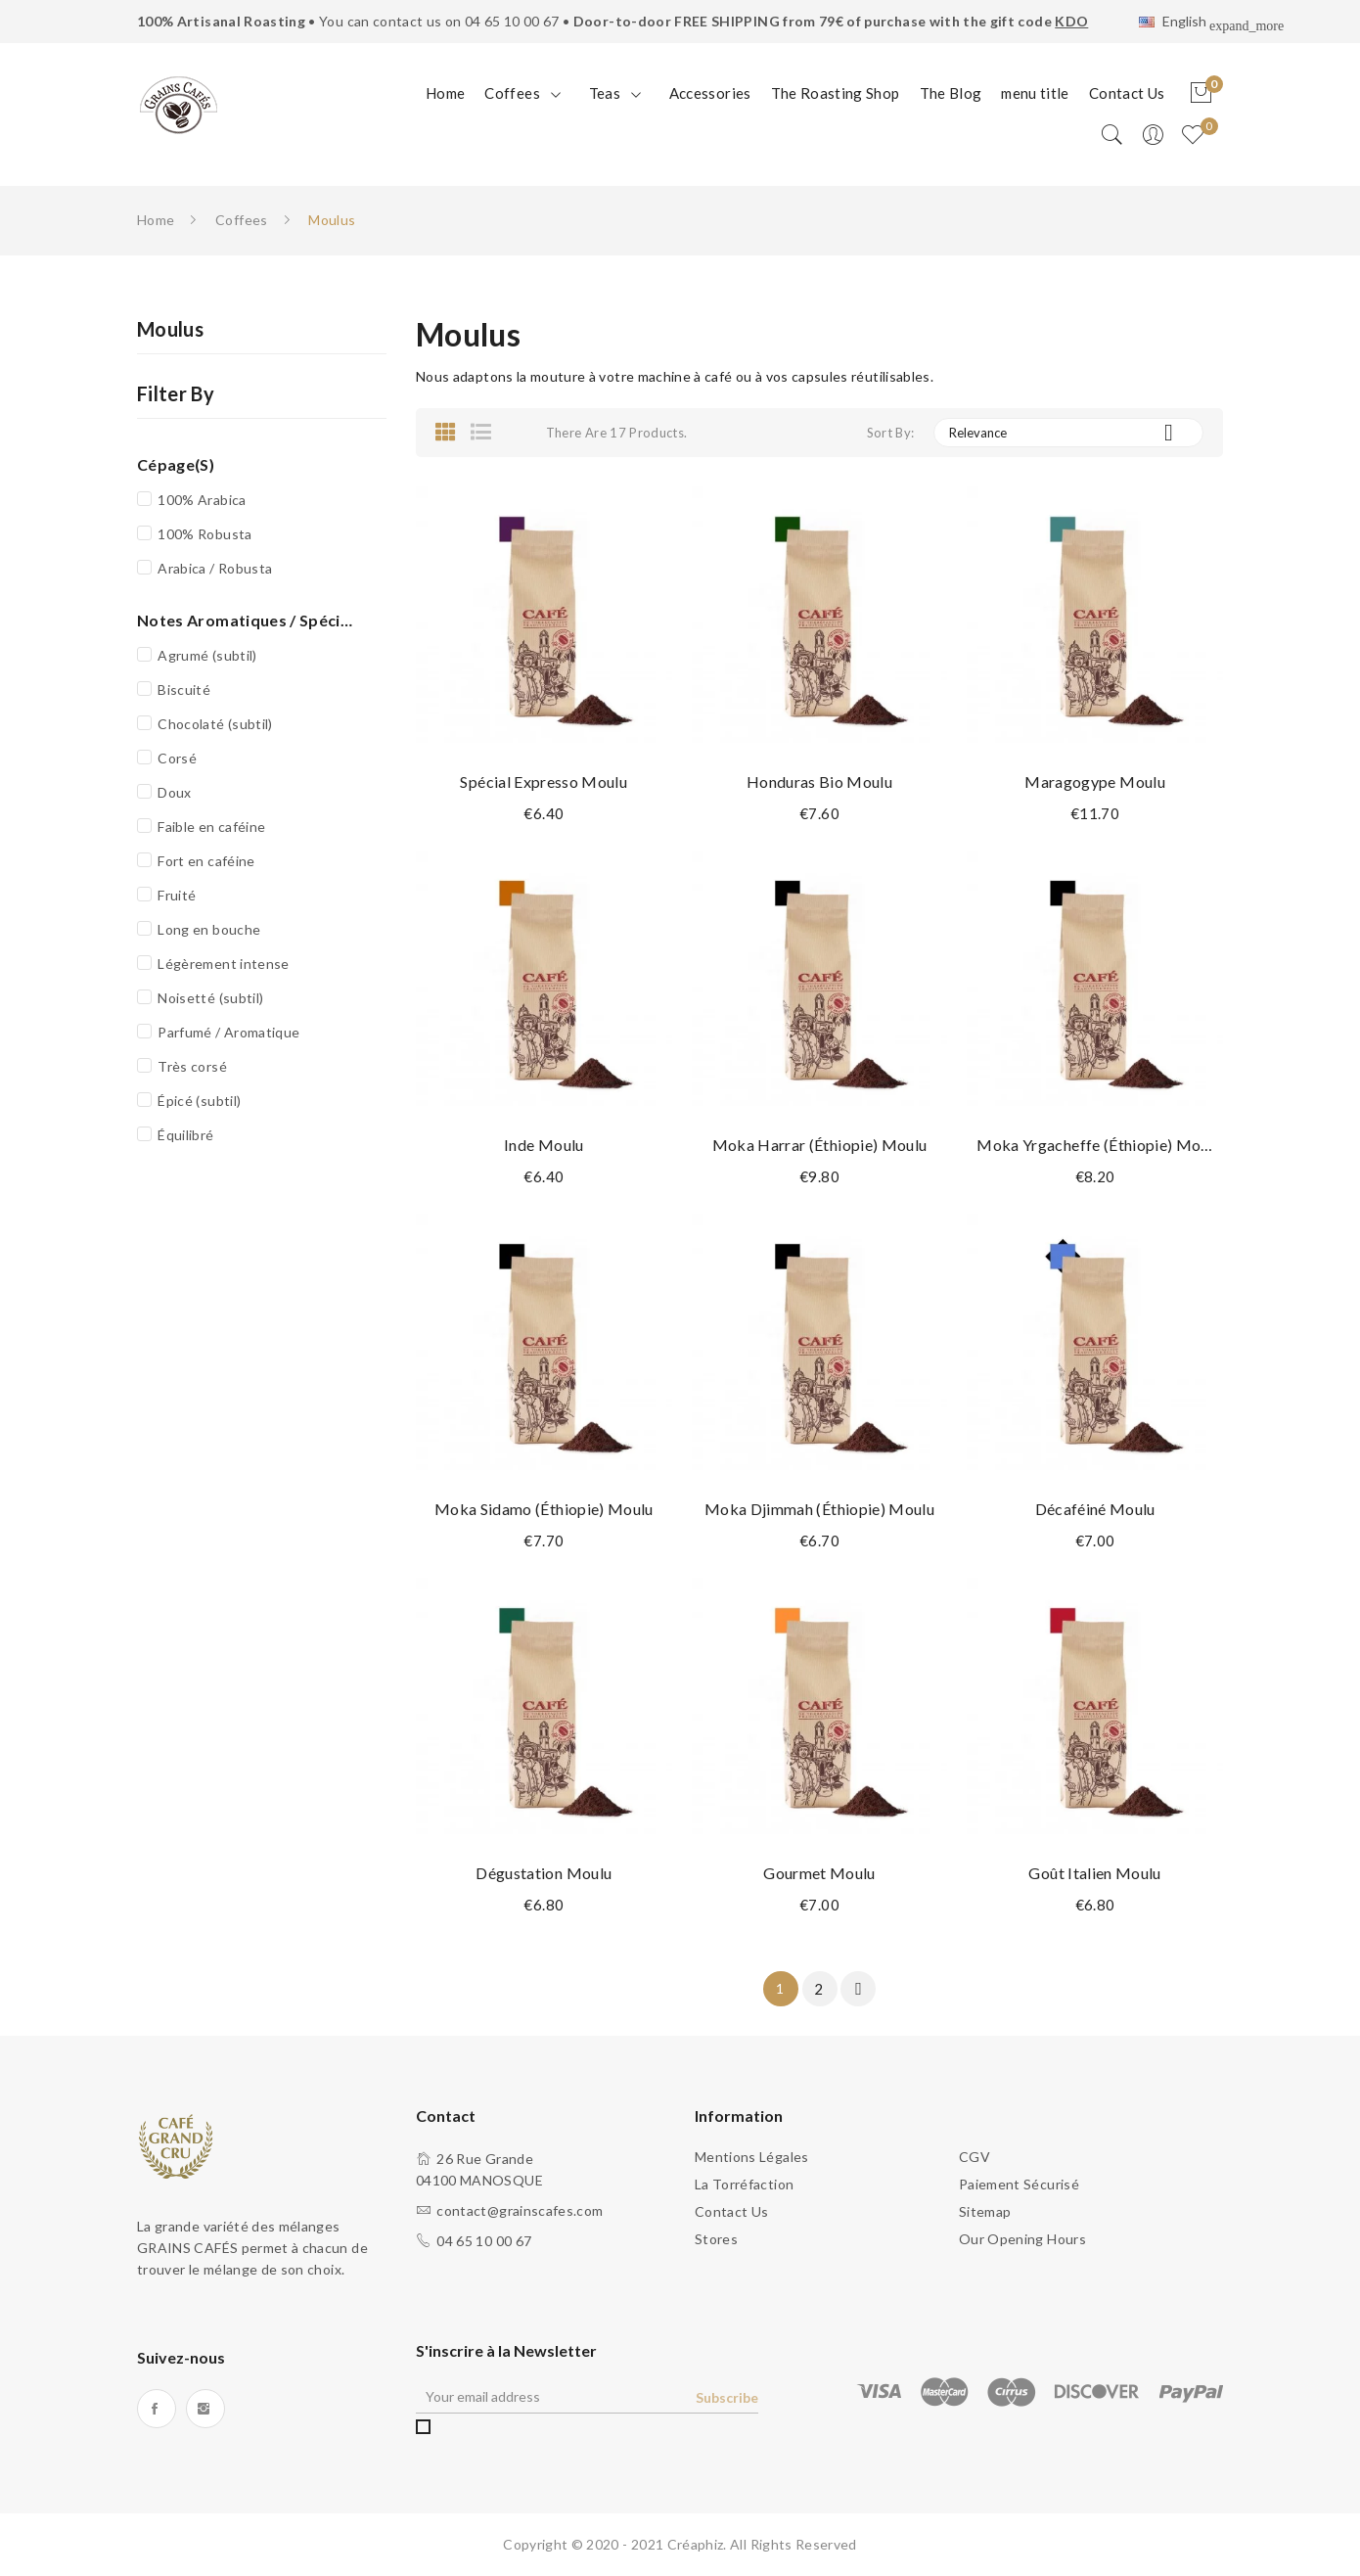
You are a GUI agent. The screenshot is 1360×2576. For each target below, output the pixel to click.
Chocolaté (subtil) (215, 723)
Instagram (205, 2408)
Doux (174, 792)
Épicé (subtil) (199, 1100)
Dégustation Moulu (544, 1872)
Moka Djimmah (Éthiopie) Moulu (819, 1508)
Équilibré (185, 1135)
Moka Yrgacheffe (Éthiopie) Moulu (1094, 1144)
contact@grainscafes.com (519, 2210)
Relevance (1068, 432)
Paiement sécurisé (1019, 2184)
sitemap (985, 2211)
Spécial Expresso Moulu (543, 781)
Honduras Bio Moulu (819, 781)
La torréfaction (744, 2184)
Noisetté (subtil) (210, 997)
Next (859, 1989)
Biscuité (184, 689)
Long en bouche (209, 929)
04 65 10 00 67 (512, 21)
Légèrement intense (223, 963)
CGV (974, 2156)
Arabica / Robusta (215, 568)
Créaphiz (695, 2544)
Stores (716, 2239)
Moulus (170, 330)
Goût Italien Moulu (1094, 1872)
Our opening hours (1022, 2239)
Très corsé (192, 1066)
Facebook (156, 2408)
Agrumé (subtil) (207, 655)
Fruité (177, 895)
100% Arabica (202, 499)
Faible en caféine (211, 826)
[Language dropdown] (1181, 24)
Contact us (732, 2211)
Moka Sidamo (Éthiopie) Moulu (544, 1508)
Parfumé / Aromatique (228, 1032)
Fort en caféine (206, 860)
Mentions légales (752, 2156)
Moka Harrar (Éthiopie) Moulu (820, 1144)
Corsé (177, 758)
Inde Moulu (544, 1144)
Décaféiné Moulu (1095, 1508)
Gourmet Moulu (819, 1872)
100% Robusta (204, 534)
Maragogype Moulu (1094, 781)
